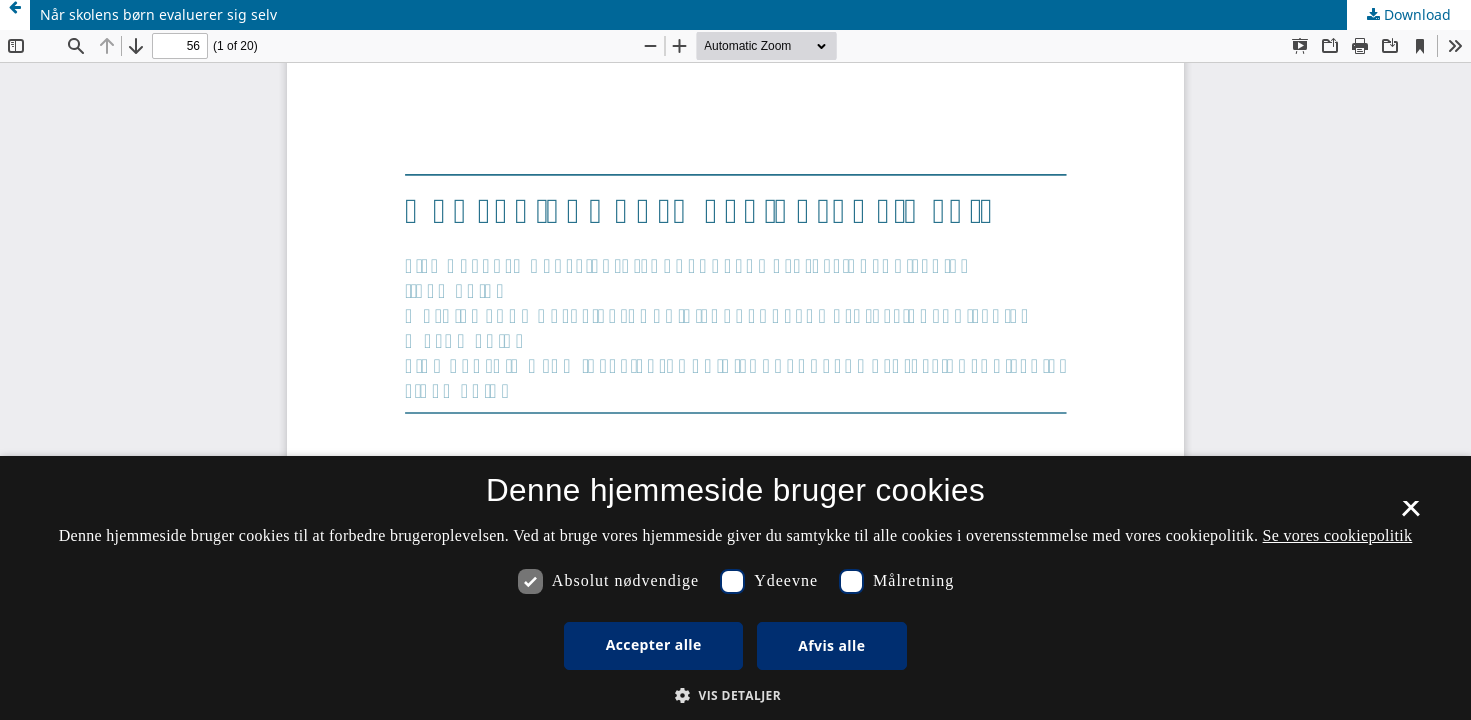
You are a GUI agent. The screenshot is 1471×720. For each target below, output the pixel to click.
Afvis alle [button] (831, 645)
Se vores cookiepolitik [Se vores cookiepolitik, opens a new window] (1338, 535)
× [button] (1410, 515)
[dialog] (735, 588)
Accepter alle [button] (654, 644)
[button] (735, 695)
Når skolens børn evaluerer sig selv (158, 14)
